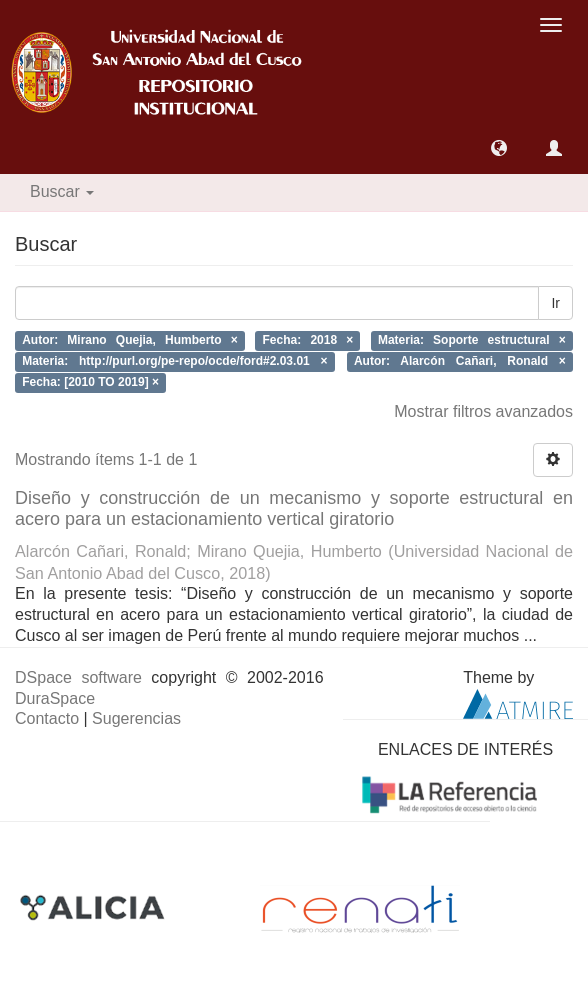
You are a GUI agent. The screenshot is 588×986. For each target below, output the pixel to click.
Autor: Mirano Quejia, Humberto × (130, 341)
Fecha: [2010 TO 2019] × (90, 382)
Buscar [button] (62, 191)
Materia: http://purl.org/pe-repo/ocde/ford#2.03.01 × (174, 361)
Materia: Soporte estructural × (472, 341)
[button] (499, 148)
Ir (555, 303)
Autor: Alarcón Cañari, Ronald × (460, 361)
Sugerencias (136, 718)
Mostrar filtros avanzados (483, 411)
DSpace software (78, 677)
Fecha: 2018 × (308, 341)
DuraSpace (55, 698)
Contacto (47, 718)
